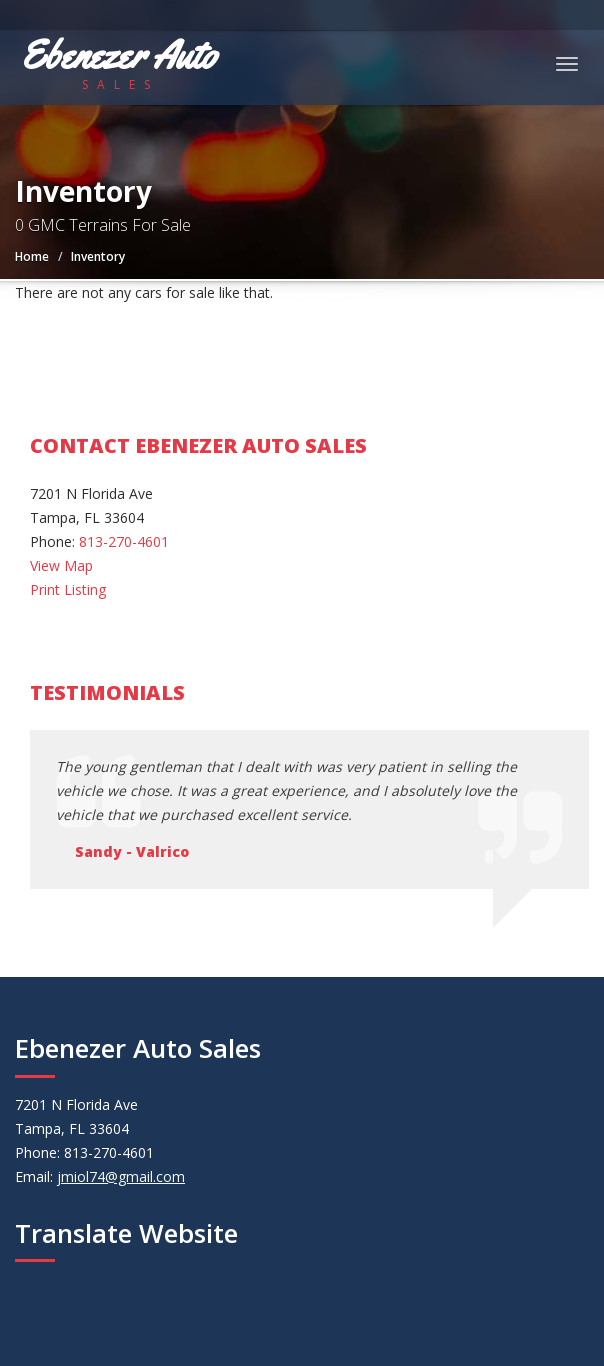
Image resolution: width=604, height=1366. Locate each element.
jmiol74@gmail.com (121, 1176)
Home (32, 256)
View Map (61, 565)
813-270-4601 (124, 541)
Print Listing (68, 589)
